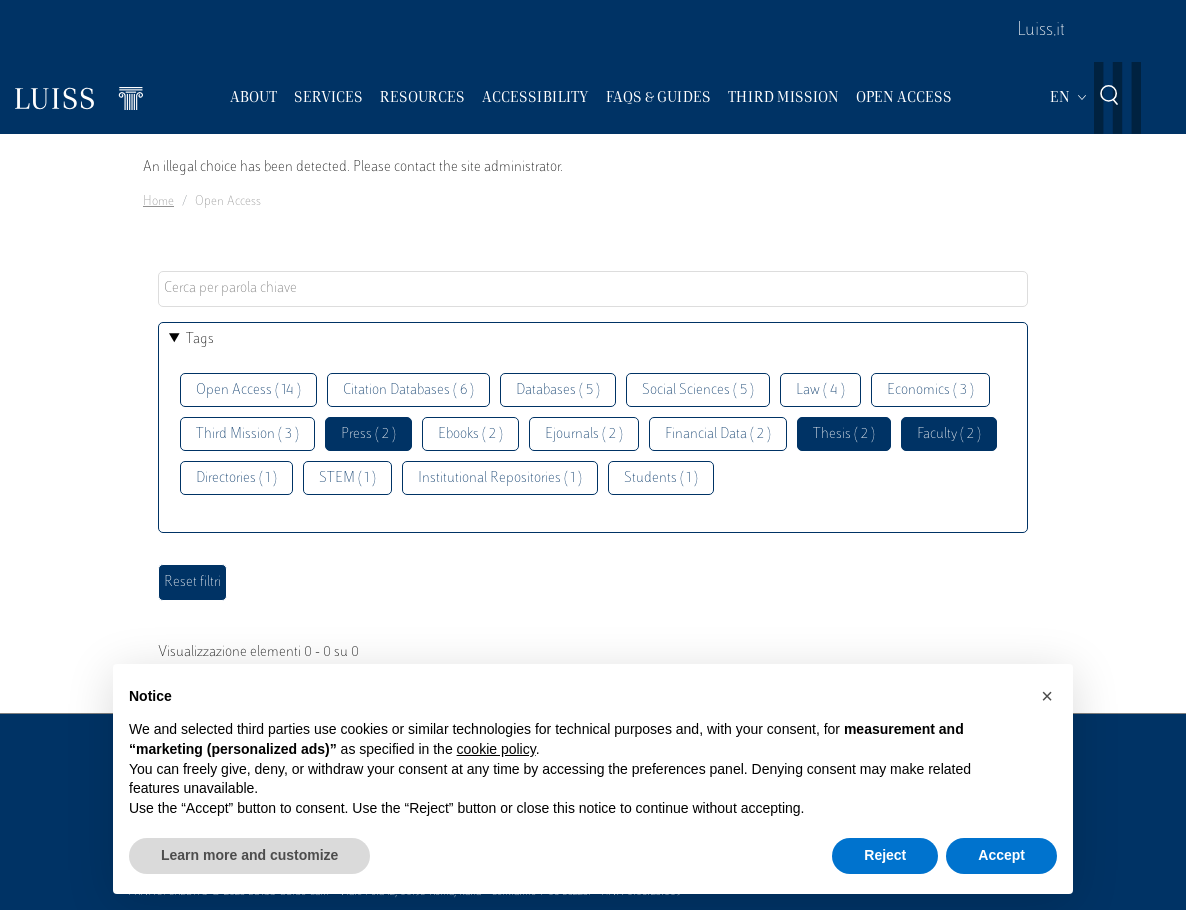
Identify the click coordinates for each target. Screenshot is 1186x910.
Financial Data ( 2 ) (718, 434)
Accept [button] (1001, 855)
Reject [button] (885, 855)
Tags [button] (200, 339)
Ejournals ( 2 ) (584, 434)
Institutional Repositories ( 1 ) (500, 478)
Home (158, 202)
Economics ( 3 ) (930, 390)
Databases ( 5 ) (558, 390)
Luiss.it (1041, 31)
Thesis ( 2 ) (844, 434)
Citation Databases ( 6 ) (408, 390)
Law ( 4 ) (820, 390)
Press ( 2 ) (368, 434)
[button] (1047, 696)
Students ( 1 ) (661, 478)
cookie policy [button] (496, 749)
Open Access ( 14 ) (248, 390)
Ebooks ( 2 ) (470, 434)
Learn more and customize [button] (249, 855)
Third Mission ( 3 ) (247, 434)
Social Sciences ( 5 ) (698, 390)
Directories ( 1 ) (236, 478)
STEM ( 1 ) (347, 478)
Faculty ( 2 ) (949, 434)
